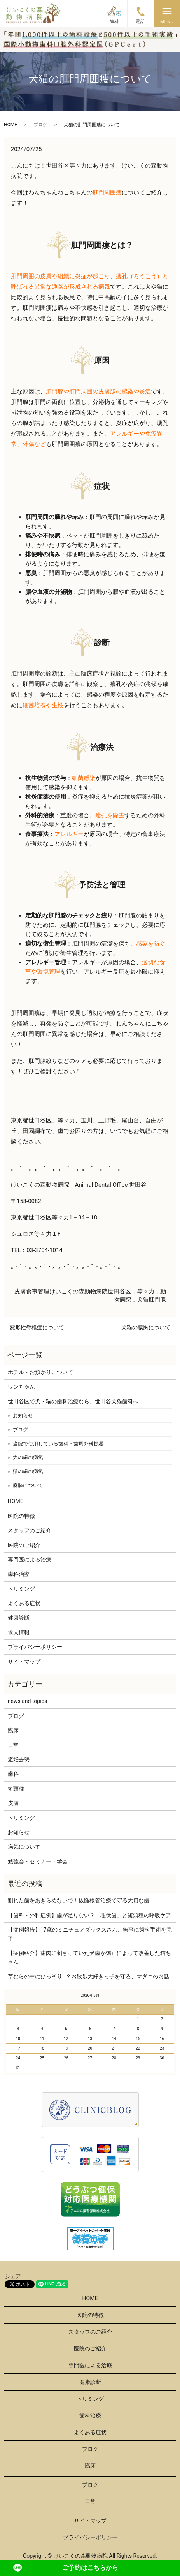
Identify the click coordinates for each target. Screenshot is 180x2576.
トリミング (21, 1589)
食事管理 (37, 1291)
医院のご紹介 (24, 1545)
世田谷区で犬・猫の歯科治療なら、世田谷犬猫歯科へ (73, 1401)
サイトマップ (24, 1662)
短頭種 (16, 1789)
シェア (13, 2276)
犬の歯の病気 (28, 1457)
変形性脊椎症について (37, 1327)
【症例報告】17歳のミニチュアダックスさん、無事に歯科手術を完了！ (90, 1934)
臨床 (13, 1730)
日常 (13, 1745)
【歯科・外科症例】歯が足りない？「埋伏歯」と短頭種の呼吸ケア (89, 1915)
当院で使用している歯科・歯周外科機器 (58, 1444)
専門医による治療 (29, 1559)
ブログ (40, 124)
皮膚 (20, 1291)
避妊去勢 (19, 1759)
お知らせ (23, 1416)
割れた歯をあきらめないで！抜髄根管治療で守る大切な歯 (78, 1900)
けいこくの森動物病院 (78, 1291)
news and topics (27, 1701)
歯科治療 (19, 1574)
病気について (24, 1847)
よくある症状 (24, 1603)
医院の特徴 (21, 1516)
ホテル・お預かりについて (40, 1372)
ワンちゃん (21, 1386)
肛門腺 (157, 1299)
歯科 (13, 1774)
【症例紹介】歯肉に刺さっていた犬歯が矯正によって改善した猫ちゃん (89, 1957)
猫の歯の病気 (28, 1471)
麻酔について (28, 1485)
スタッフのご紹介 (29, 1530)
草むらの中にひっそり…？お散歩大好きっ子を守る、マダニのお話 (88, 1976)
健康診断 (19, 1617)
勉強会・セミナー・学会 (38, 1861)
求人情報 (19, 1632)
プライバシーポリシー (35, 1647)
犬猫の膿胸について (145, 1327)
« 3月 (14, 1995)
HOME (10, 124)
